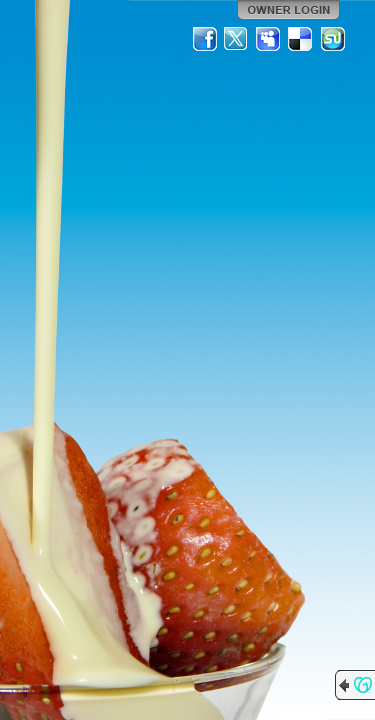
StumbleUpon (333, 39)
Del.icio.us (301, 39)
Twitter (237, 39)
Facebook (205, 39)
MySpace (269, 39)
